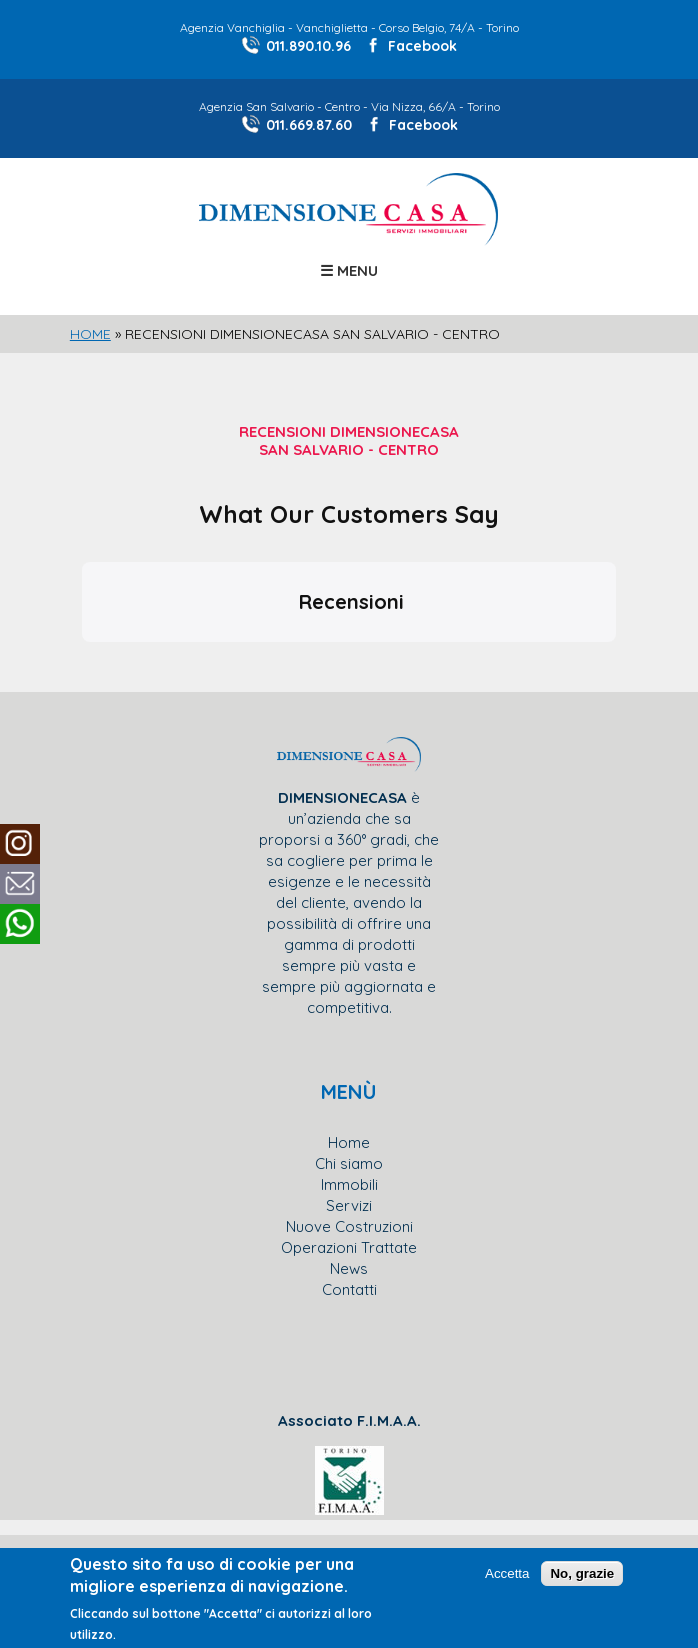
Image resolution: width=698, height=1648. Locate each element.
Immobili (349, 1184)
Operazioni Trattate (349, 1247)
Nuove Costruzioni (349, 1226)
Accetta (507, 1573)
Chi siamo (349, 1163)
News (349, 1268)
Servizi (349, 1205)
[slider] (349, 334)
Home (90, 334)
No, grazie (582, 1573)
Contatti (349, 1289)
